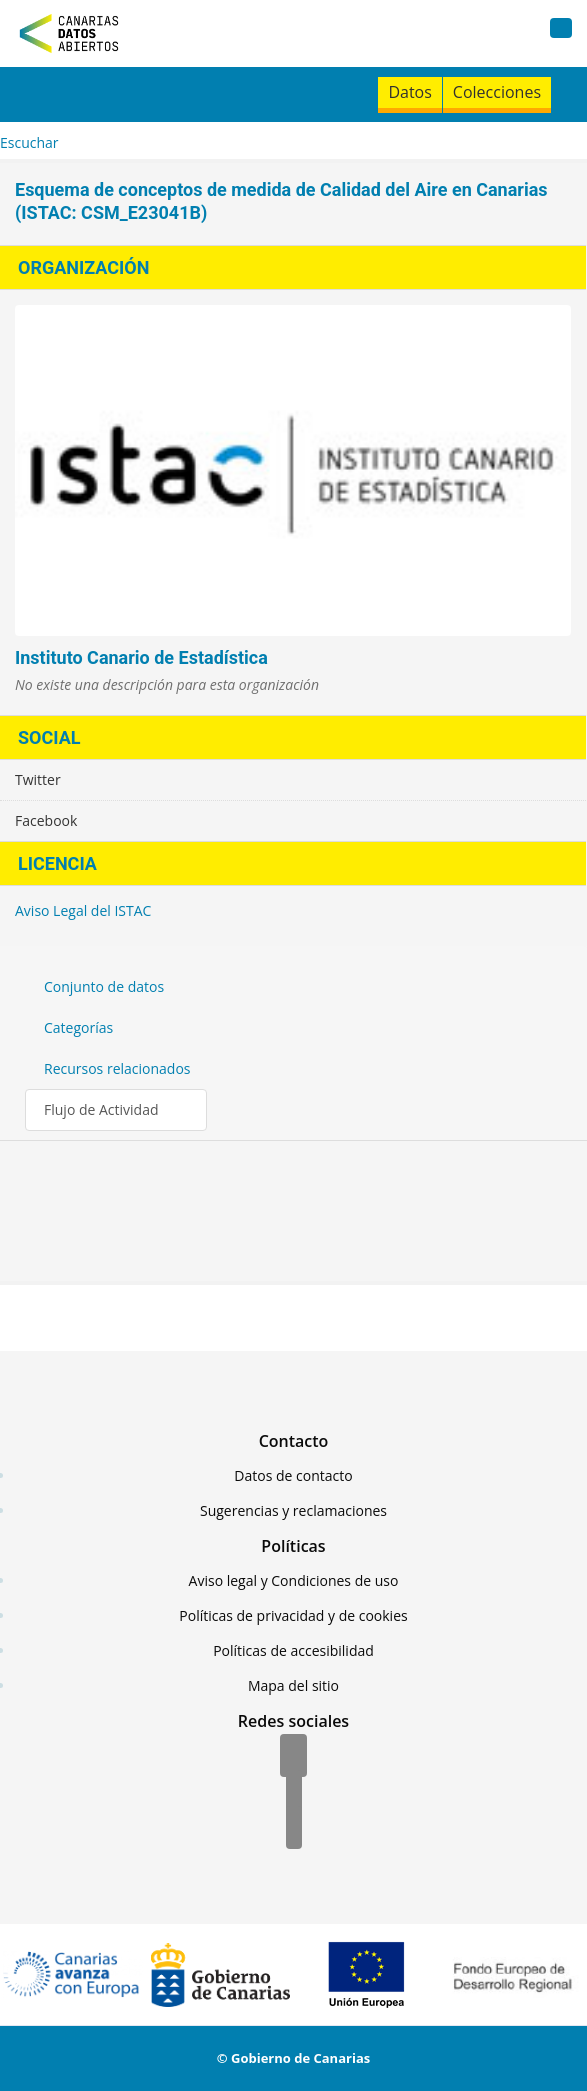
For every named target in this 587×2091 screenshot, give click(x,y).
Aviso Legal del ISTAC (83, 910)
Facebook (46, 820)
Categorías (78, 1027)
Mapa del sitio (293, 1685)
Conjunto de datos (104, 986)
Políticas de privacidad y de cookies (293, 1615)
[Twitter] (294, 1793)
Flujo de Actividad (101, 1109)
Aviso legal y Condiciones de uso (294, 1580)
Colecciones (497, 92)
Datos (409, 92)
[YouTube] (294, 1829)
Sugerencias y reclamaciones (293, 1510)
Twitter (38, 779)
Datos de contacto (293, 1475)
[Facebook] (293, 1757)
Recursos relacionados (117, 1068)
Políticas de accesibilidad (293, 1650)
